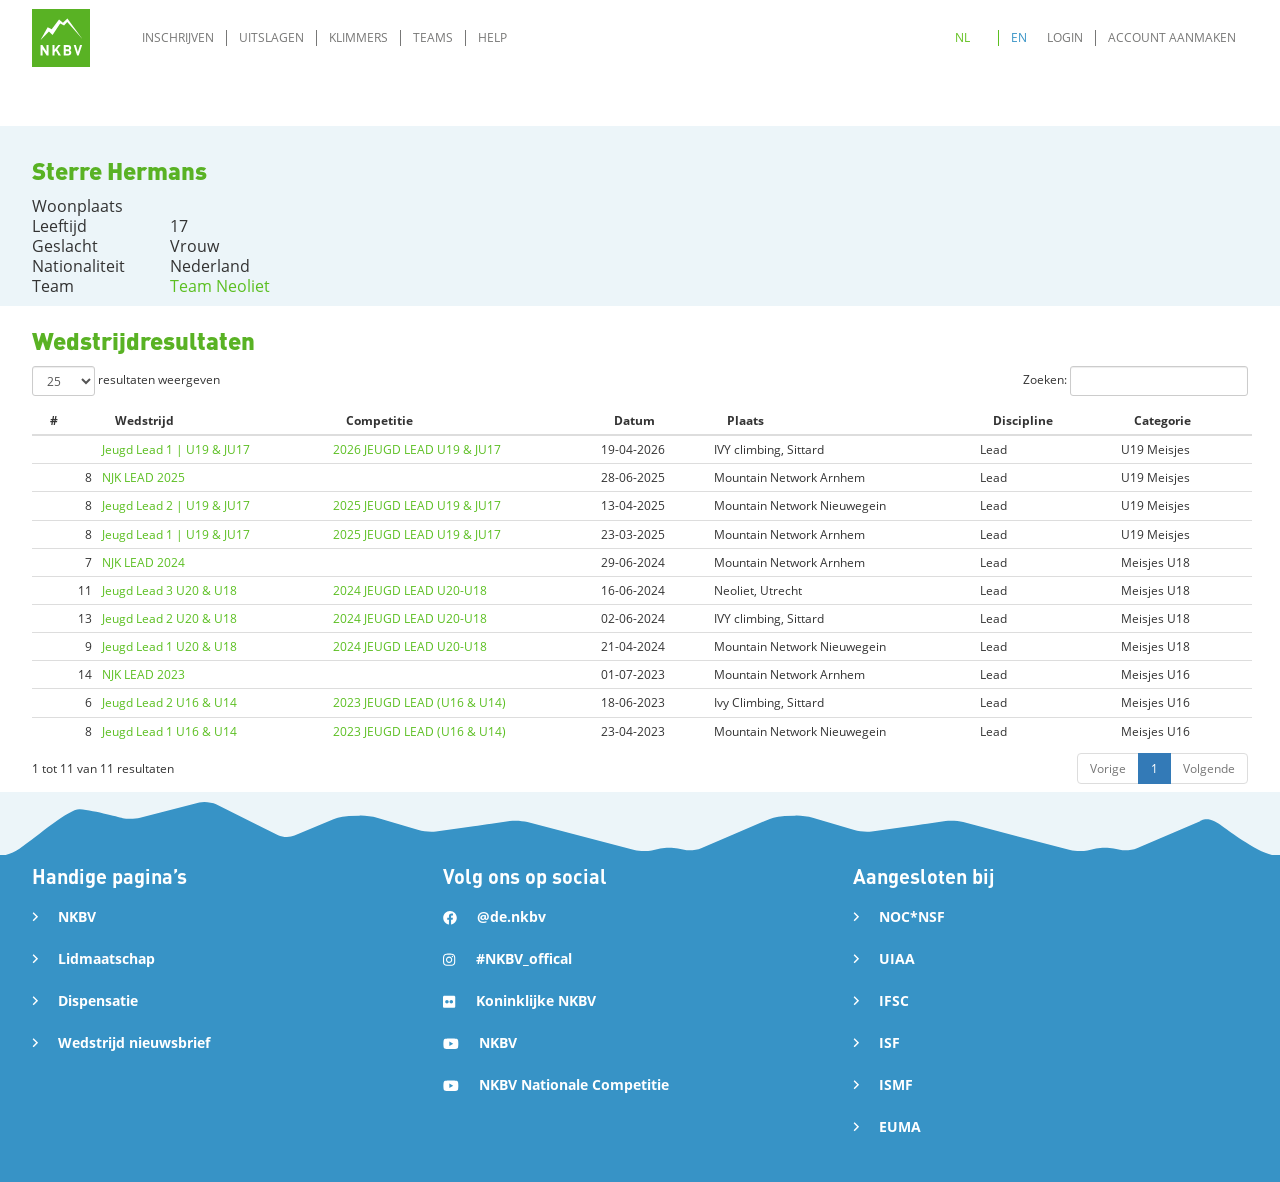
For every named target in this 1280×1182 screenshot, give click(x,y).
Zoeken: (1135, 381)
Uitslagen (271, 37)
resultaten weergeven (126, 381)
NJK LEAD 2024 (143, 562)
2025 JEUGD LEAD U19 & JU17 (417, 505)
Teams (433, 37)
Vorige (1108, 768)
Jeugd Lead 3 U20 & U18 (169, 590)
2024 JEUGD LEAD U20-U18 (410, 590)
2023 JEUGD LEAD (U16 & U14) (419, 702)
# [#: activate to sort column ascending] (54, 420)
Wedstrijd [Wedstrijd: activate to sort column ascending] (144, 420)
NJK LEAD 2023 (143, 674)
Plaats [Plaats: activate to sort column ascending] (745, 420)
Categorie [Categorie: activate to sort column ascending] (1162, 420)
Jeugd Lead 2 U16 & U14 (169, 702)
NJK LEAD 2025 (143, 477)
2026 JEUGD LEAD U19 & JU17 (417, 449)
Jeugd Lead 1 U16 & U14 (169, 731)
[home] (61, 38)
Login (1065, 37)
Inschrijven (178, 37)
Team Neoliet (220, 286)
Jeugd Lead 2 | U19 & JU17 (176, 505)
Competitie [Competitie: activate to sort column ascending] (379, 420)
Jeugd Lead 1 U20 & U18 (169, 646)
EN (1019, 37)
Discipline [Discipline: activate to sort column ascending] (1023, 420)
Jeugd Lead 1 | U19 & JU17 (176, 449)
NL (962, 37)
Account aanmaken (1172, 37)
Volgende (1209, 768)
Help (492, 37)
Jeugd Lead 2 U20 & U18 (169, 618)
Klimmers (358, 37)
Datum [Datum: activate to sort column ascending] (634, 420)
